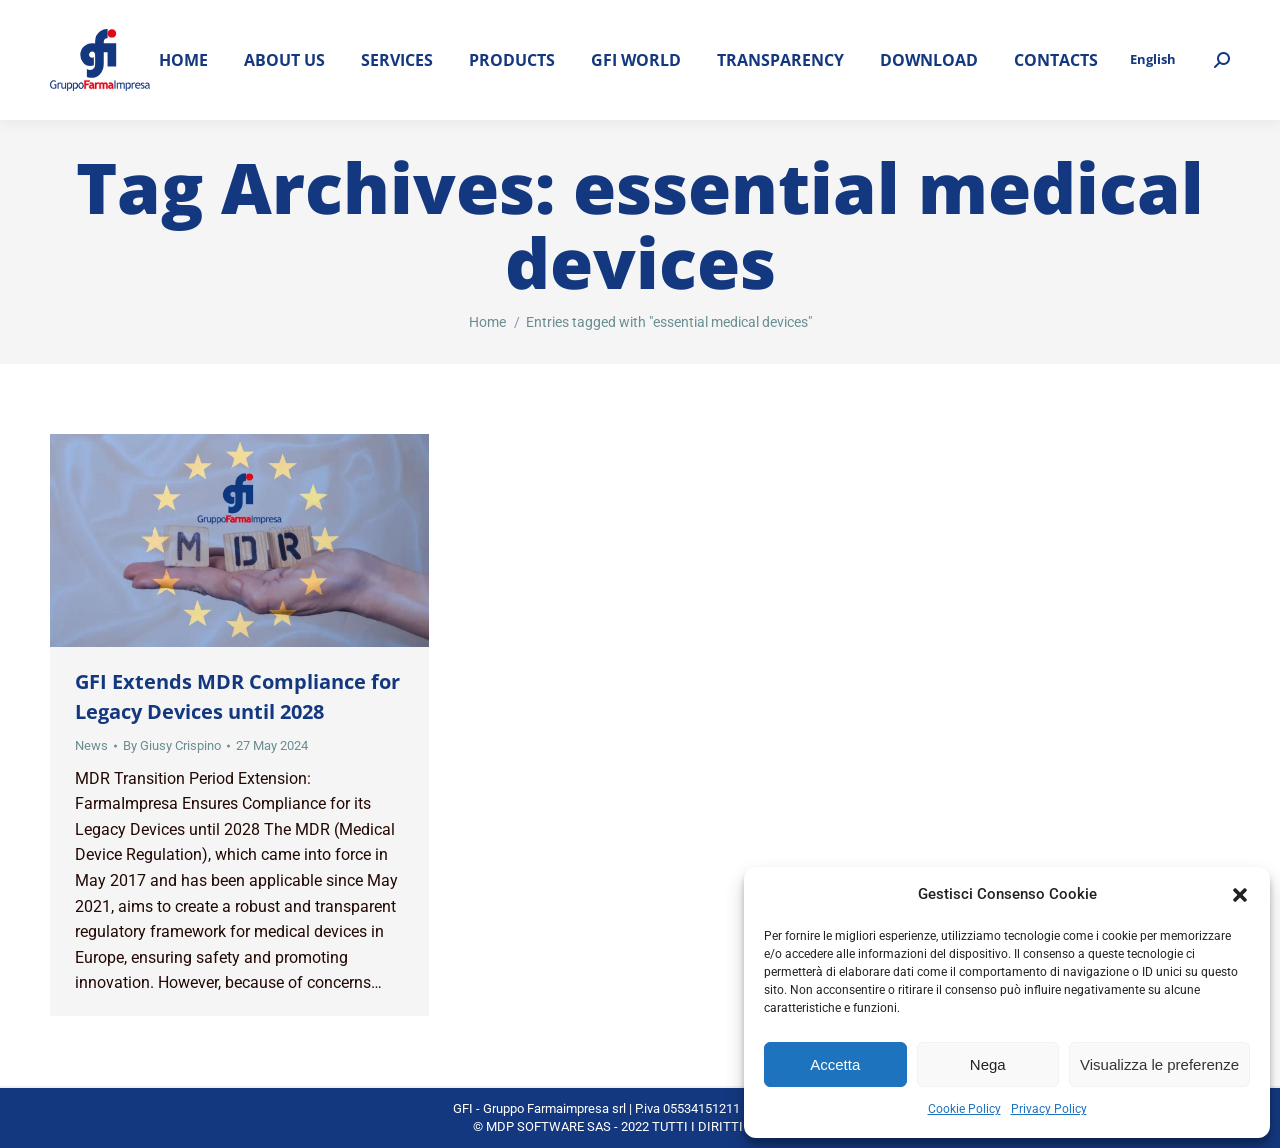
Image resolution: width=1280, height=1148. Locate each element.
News (91, 745)
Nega (988, 1064)
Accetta (835, 1064)
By (172, 745)
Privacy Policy (1049, 1109)
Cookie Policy (964, 1109)
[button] (1240, 895)
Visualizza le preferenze (1159, 1064)
